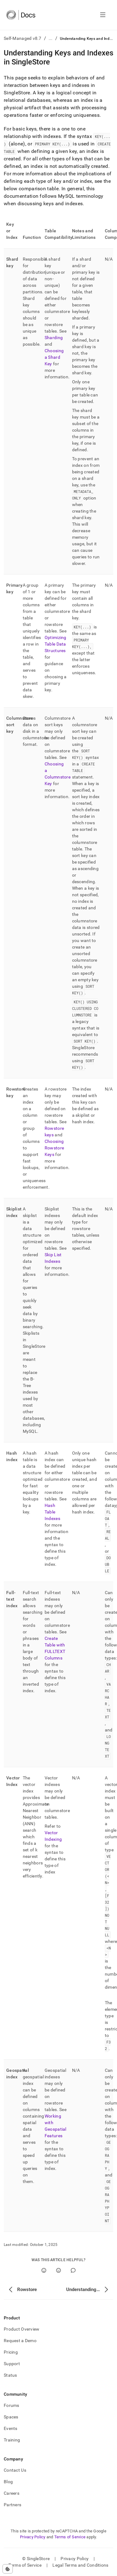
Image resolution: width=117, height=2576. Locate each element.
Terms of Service (69, 2537)
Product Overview (21, 2329)
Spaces (11, 2416)
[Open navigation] (103, 15)
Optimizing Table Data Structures (55, 644)
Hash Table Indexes (52, 1512)
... (51, 38)
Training (12, 2439)
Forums (11, 2405)
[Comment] (73, 2270)
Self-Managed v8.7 (22, 38)
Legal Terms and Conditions (80, 2565)
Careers (11, 2493)
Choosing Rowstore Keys (54, 1148)
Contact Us (15, 2470)
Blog (8, 2481)
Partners (12, 2504)
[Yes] (44, 2270)
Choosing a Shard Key (54, 357)
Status (10, 2375)
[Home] (20, 15)
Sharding (54, 337)
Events (10, 2428)
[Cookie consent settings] (7, 2569)
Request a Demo (20, 2340)
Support (12, 2363)
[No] (58, 2270)
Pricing (11, 2352)
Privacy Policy (33, 2537)
